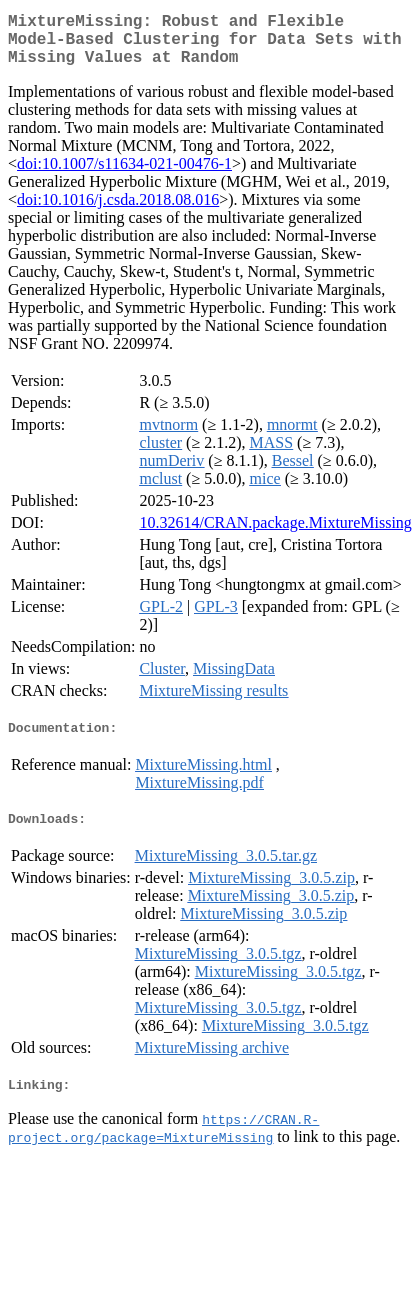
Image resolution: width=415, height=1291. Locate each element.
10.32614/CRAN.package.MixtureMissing (275, 534)
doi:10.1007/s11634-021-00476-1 (124, 175)
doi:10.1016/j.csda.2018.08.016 (118, 211)
